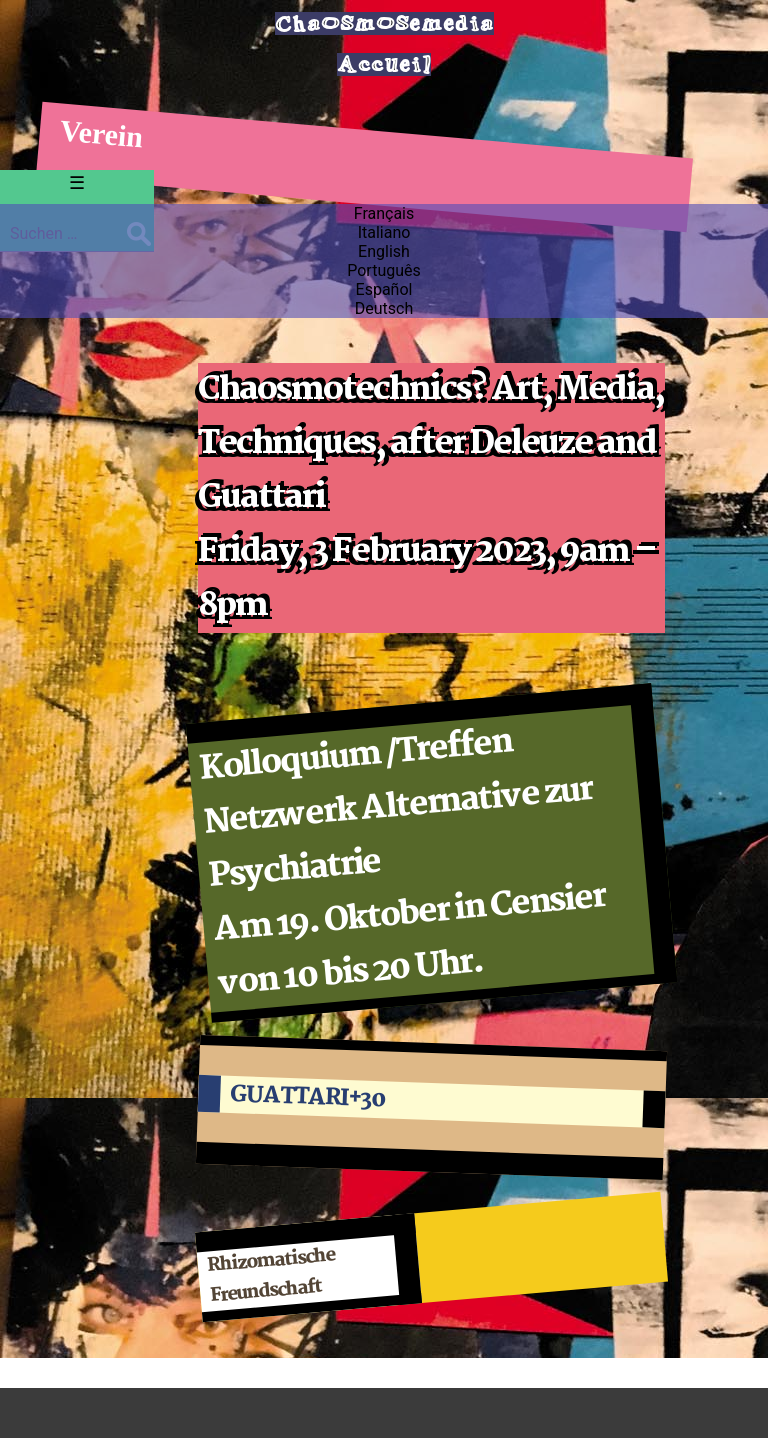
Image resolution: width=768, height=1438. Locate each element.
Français (384, 213)
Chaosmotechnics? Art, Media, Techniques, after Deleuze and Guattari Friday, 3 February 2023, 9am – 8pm (431, 498)
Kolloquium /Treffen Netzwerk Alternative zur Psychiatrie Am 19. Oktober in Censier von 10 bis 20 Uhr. (403, 864)
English (384, 251)
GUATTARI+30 (307, 1097)
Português (384, 270)
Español (384, 289)
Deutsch (384, 308)
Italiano (384, 232)
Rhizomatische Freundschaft (271, 1276)
